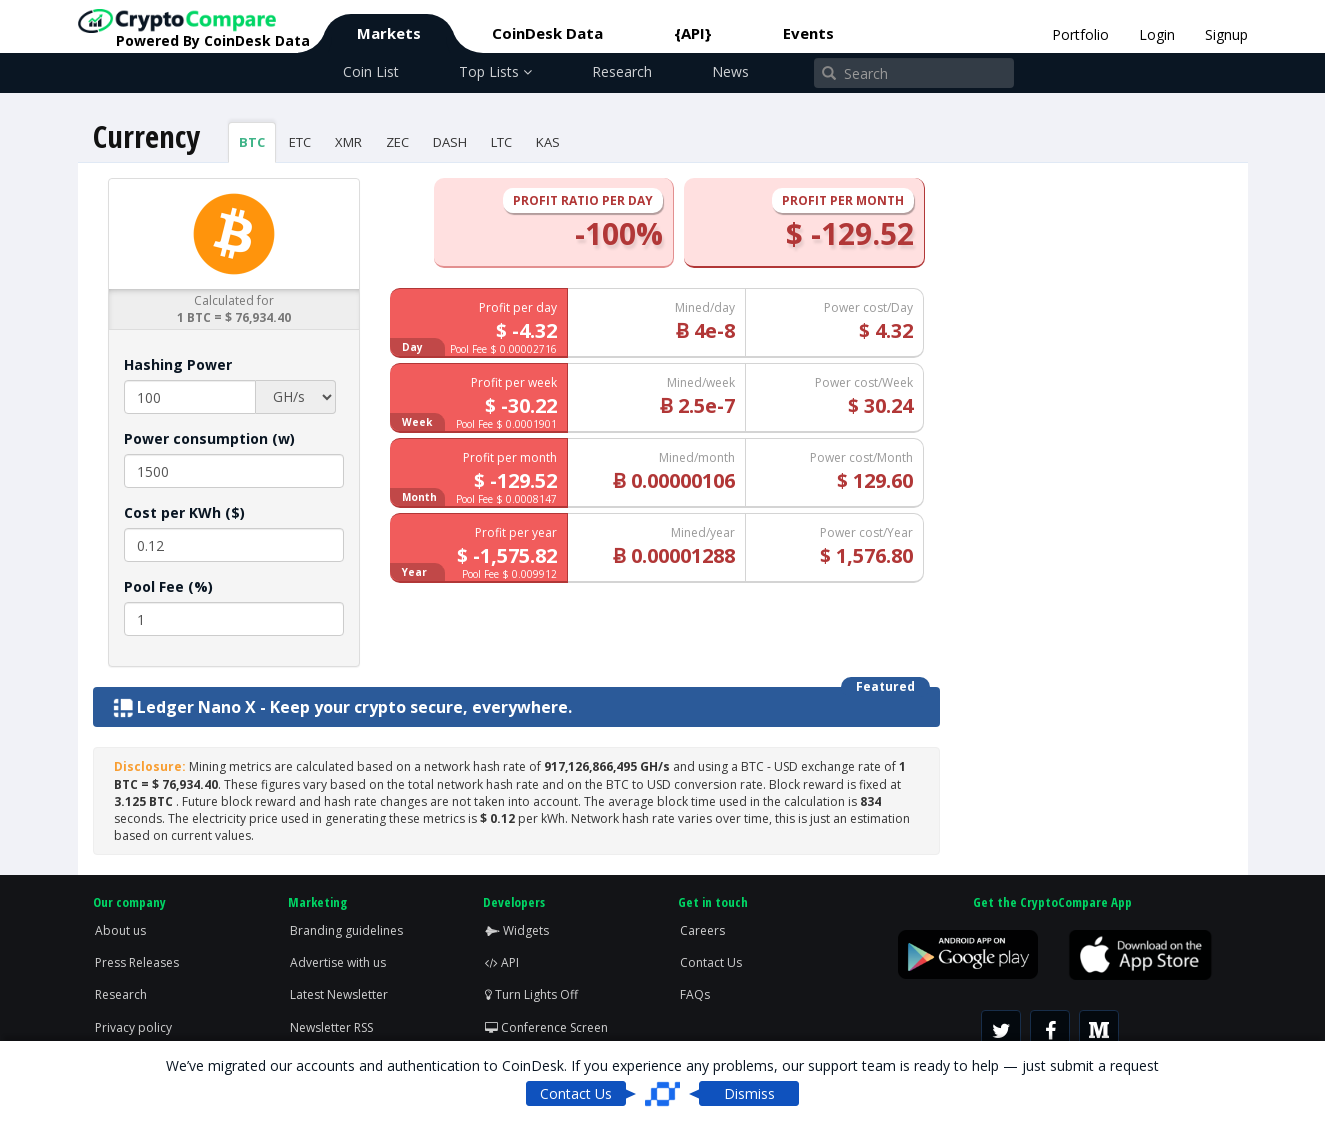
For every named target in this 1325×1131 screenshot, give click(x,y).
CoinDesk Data (547, 33)
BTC (252, 142)
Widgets (517, 930)
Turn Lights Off (531, 994)
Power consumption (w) (209, 438)
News (730, 71)
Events (808, 33)
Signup (1226, 34)
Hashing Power (178, 364)
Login (1157, 34)
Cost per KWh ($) (184, 512)
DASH (450, 142)
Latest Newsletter (339, 994)
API (502, 962)
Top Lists (495, 71)
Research (622, 71)
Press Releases (137, 962)
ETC (300, 142)
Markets (389, 33)
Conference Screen (546, 1027)
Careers (702, 930)
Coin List (371, 71)
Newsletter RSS (331, 1027)
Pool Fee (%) (168, 586)
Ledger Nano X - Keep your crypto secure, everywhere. (342, 707)
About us (120, 930)
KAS (548, 142)
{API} (693, 33)
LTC (501, 142)
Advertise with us (338, 962)
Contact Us (711, 962)
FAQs (695, 994)
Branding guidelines (346, 930)
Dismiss (749, 1093)
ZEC (397, 142)
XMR (348, 142)
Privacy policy (133, 1027)
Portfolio (1080, 34)
